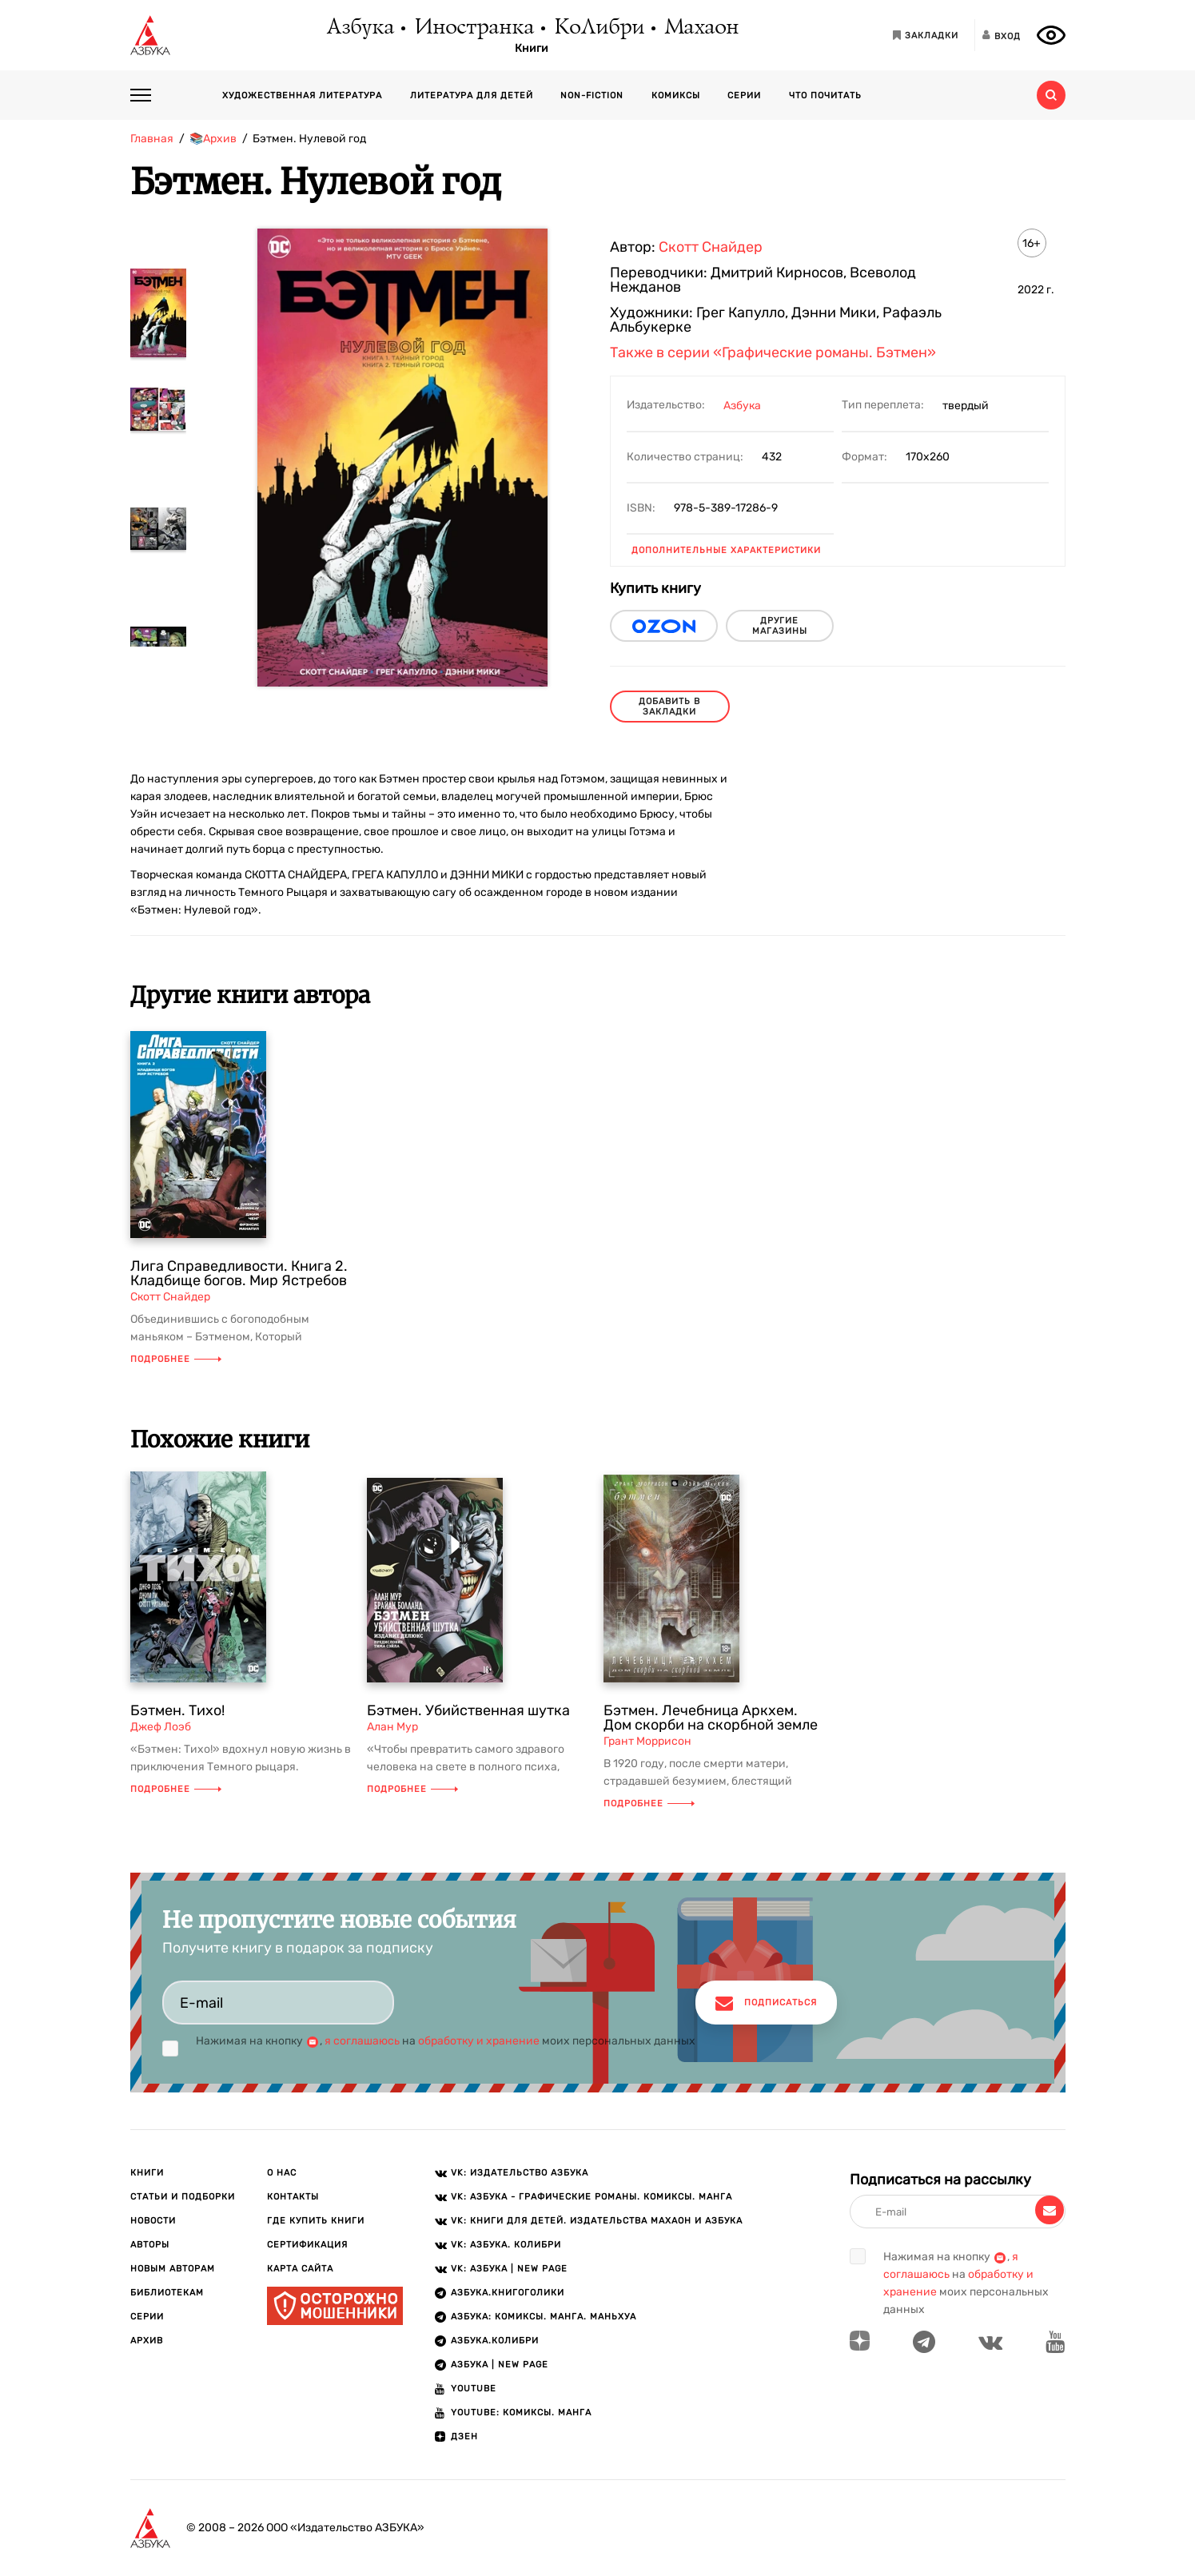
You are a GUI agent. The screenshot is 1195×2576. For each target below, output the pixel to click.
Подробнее (175, 1359)
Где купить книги (315, 2221)
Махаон (700, 28)
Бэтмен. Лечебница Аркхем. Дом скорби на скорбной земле (710, 1717)
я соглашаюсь (362, 2041)
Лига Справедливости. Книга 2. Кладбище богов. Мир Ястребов (239, 1273)
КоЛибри (598, 28)
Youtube (473, 2388)
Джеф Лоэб (160, 1727)
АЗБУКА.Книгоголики (507, 2292)
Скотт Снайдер (711, 247)
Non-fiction (591, 95)
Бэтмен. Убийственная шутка (468, 1710)
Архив (146, 2340)
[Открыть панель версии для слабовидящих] (1051, 35)
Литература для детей (471, 95)
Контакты (293, 2197)
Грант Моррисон (647, 1741)
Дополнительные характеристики (726, 550)
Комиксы (675, 95)
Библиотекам (167, 2292)
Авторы (149, 2245)
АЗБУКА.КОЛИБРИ (495, 2340)
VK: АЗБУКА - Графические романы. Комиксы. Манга (591, 2197)
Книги (531, 48)
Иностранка (473, 28)
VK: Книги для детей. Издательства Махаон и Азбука (597, 2221)
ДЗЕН (464, 2436)
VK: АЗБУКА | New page (509, 2268)
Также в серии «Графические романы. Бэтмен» (773, 352)
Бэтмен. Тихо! (177, 1710)
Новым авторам (172, 2268)
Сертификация (307, 2245)
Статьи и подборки (182, 2197)
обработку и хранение (479, 2041)
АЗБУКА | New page (499, 2364)
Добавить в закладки (669, 706)
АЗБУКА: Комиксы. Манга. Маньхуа (543, 2316)
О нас (282, 2173)
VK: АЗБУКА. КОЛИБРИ (506, 2245)
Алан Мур (392, 1727)
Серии (744, 95)
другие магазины (779, 625)
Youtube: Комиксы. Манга (521, 2412)
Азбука (359, 28)
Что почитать (825, 95)
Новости (153, 2221)
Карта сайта (300, 2268)
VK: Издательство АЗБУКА (519, 2173)
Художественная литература (302, 95)
